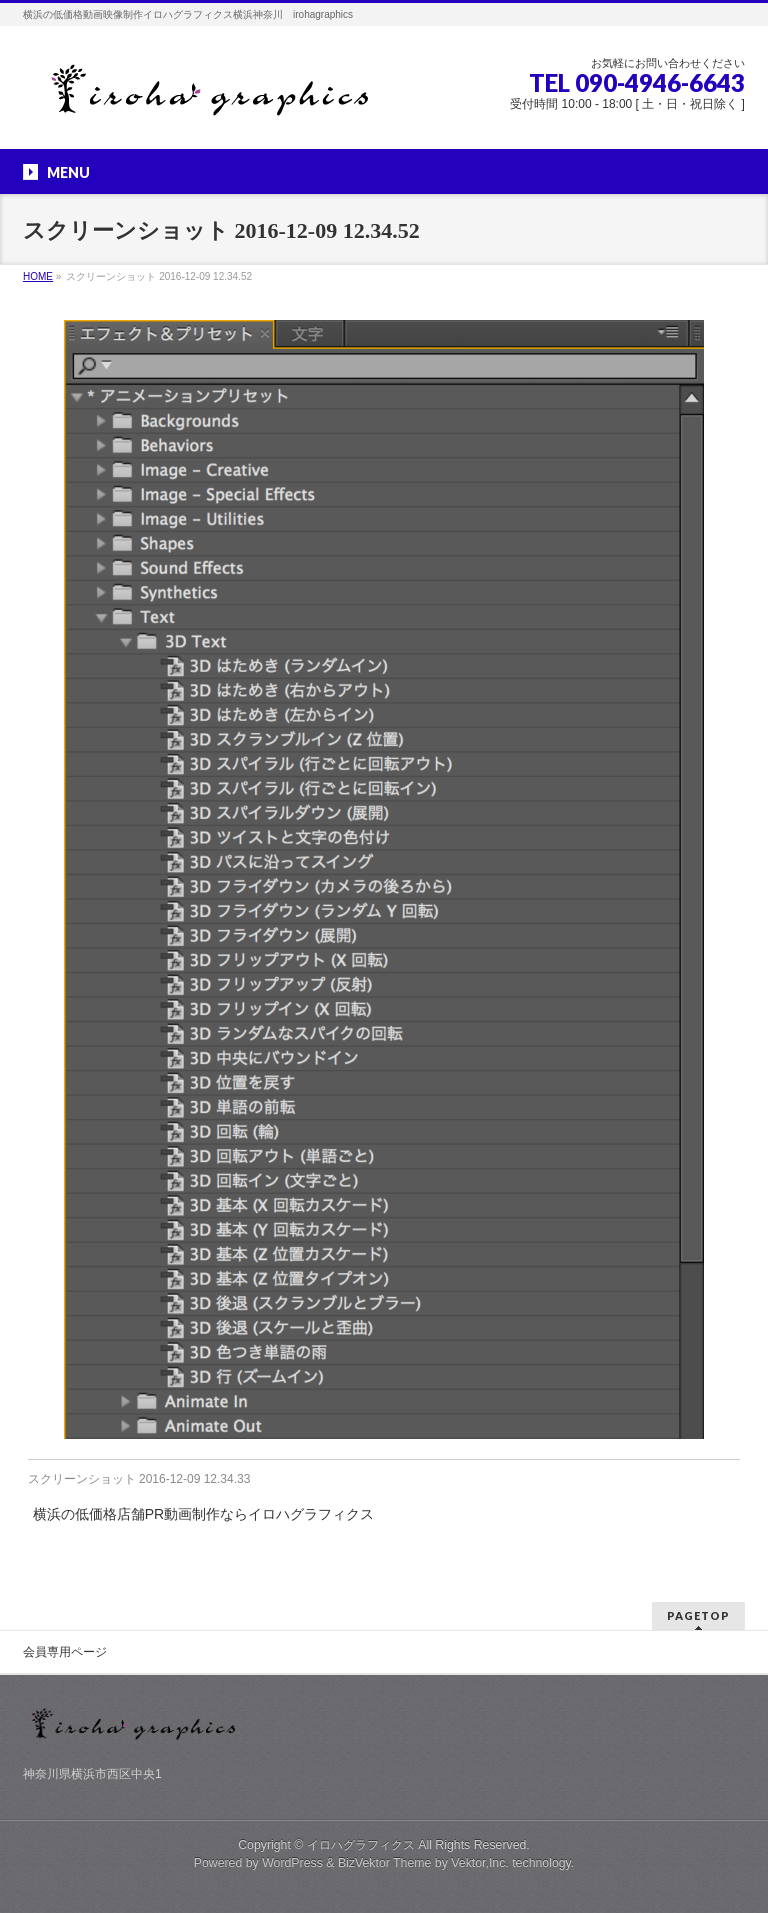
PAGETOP (698, 1615)
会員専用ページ (65, 1652)
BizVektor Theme (385, 1863)
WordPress (292, 1863)
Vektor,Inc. (480, 1863)
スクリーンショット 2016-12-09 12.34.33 (139, 1479)
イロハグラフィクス (361, 1845)
